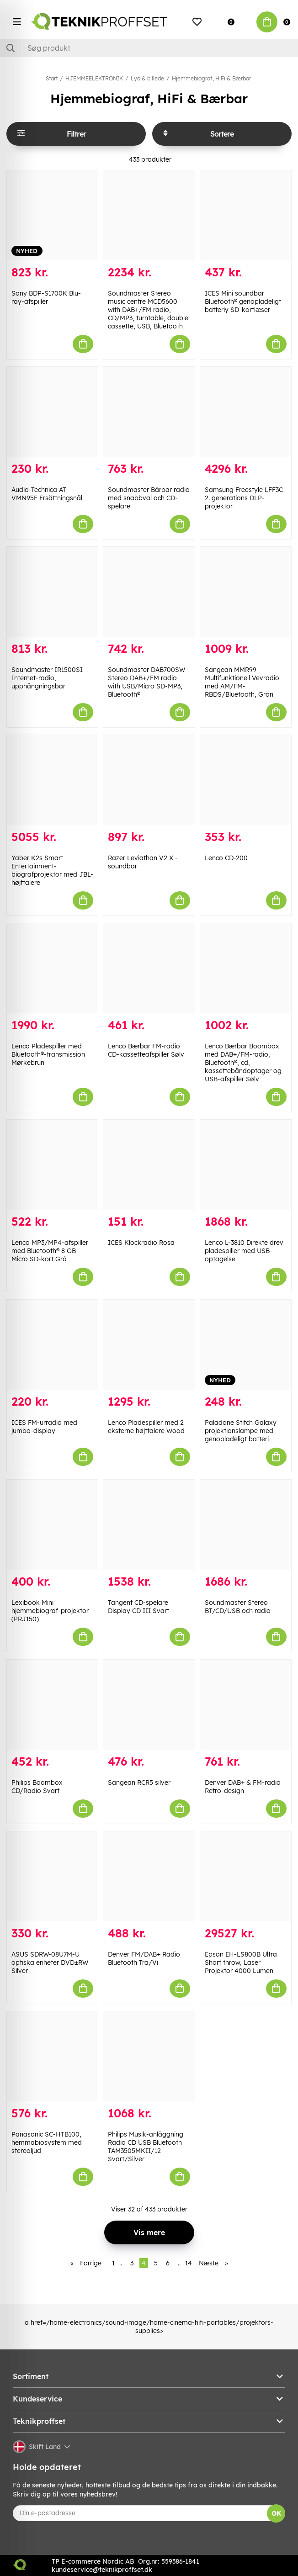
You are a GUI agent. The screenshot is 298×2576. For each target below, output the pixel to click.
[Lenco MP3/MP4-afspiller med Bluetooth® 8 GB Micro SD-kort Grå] (52, 1165)
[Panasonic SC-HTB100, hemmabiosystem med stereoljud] (52, 2056)
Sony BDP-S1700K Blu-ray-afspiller (46, 297)
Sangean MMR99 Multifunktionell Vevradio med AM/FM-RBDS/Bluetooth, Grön (242, 682)
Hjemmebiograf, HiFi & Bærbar (211, 78)
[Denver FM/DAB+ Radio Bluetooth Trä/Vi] (149, 1876)
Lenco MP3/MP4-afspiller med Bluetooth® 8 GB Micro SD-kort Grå (49, 1250)
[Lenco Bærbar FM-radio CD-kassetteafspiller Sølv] (149, 968)
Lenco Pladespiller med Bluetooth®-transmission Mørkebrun (48, 1054)
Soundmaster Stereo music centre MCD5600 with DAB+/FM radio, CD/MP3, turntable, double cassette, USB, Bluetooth (148, 309)
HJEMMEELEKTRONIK (94, 78)
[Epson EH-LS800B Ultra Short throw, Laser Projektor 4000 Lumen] (246, 1876)
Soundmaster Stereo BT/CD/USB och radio (238, 1606)
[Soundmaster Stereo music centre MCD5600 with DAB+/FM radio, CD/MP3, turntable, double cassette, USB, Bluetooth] (149, 215)
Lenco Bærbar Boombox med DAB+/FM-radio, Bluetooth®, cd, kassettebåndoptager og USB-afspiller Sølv (243, 1062)
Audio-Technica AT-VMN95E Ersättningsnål (46, 494)
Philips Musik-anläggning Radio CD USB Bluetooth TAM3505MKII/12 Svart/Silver (145, 2146)
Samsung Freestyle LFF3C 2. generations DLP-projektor (244, 498)
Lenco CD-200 (226, 858)
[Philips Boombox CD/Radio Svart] (52, 1705)
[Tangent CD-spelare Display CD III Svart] (149, 1525)
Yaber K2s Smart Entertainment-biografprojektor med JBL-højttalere (52, 870)
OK (276, 2513)
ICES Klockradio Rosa (141, 1242)
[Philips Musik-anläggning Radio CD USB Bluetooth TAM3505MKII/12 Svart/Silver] (149, 2056)
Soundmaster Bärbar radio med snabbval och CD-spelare (149, 498)
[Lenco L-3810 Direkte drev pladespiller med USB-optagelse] (246, 1165)
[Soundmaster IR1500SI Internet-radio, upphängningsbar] (52, 592)
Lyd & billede (147, 78)
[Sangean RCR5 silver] (149, 1705)
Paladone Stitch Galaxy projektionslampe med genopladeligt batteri (241, 1430)
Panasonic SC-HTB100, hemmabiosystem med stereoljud (46, 2142)
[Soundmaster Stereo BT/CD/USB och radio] (246, 1525)
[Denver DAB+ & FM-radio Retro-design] (246, 1705)
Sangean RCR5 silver (139, 1782)
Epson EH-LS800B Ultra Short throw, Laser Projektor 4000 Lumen (241, 1962)
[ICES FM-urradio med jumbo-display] (52, 1345)
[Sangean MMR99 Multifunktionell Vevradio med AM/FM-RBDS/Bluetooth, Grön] (246, 592)
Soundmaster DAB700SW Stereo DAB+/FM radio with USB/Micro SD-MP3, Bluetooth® (146, 682)
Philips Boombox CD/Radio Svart (37, 1786)
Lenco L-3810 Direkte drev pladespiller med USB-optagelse (244, 1250)
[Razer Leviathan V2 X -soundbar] (149, 780)
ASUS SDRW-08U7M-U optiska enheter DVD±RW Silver (49, 1962)
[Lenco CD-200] (246, 780)
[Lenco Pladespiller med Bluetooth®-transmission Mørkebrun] (52, 968)
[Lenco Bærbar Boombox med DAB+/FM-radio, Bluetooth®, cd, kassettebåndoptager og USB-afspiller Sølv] (246, 968)
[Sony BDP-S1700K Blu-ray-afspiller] (52, 215)
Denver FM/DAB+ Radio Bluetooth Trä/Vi (144, 1958)
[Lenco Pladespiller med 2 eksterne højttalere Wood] (149, 1345)
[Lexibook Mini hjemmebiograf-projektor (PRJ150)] (52, 1525)
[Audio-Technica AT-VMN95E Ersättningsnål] (52, 412)
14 (188, 2263)
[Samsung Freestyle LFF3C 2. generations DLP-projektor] (246, 412)
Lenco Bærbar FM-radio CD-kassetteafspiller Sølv (146, 1050)
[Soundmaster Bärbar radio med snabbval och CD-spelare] (149, 412)
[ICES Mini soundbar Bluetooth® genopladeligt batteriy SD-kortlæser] (246, 215)
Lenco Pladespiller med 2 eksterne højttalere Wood (146, 1426)
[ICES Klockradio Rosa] (149, 1165)
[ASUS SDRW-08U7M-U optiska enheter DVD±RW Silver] (52, 1876)
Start (52, 78)
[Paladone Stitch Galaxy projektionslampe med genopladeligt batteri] (246, 1345)
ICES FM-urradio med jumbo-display (44, 1426)
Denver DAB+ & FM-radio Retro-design (243, 1786)
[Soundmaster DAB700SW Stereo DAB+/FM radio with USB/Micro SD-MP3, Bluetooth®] (149, 592)
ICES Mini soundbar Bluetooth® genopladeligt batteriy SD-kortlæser (243, 301)
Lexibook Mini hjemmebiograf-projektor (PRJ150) (50, 1610)
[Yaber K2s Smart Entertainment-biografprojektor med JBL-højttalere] (52, 780)
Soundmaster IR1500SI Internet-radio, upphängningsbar (47, 678)
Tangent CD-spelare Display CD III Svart (138, 1606)
